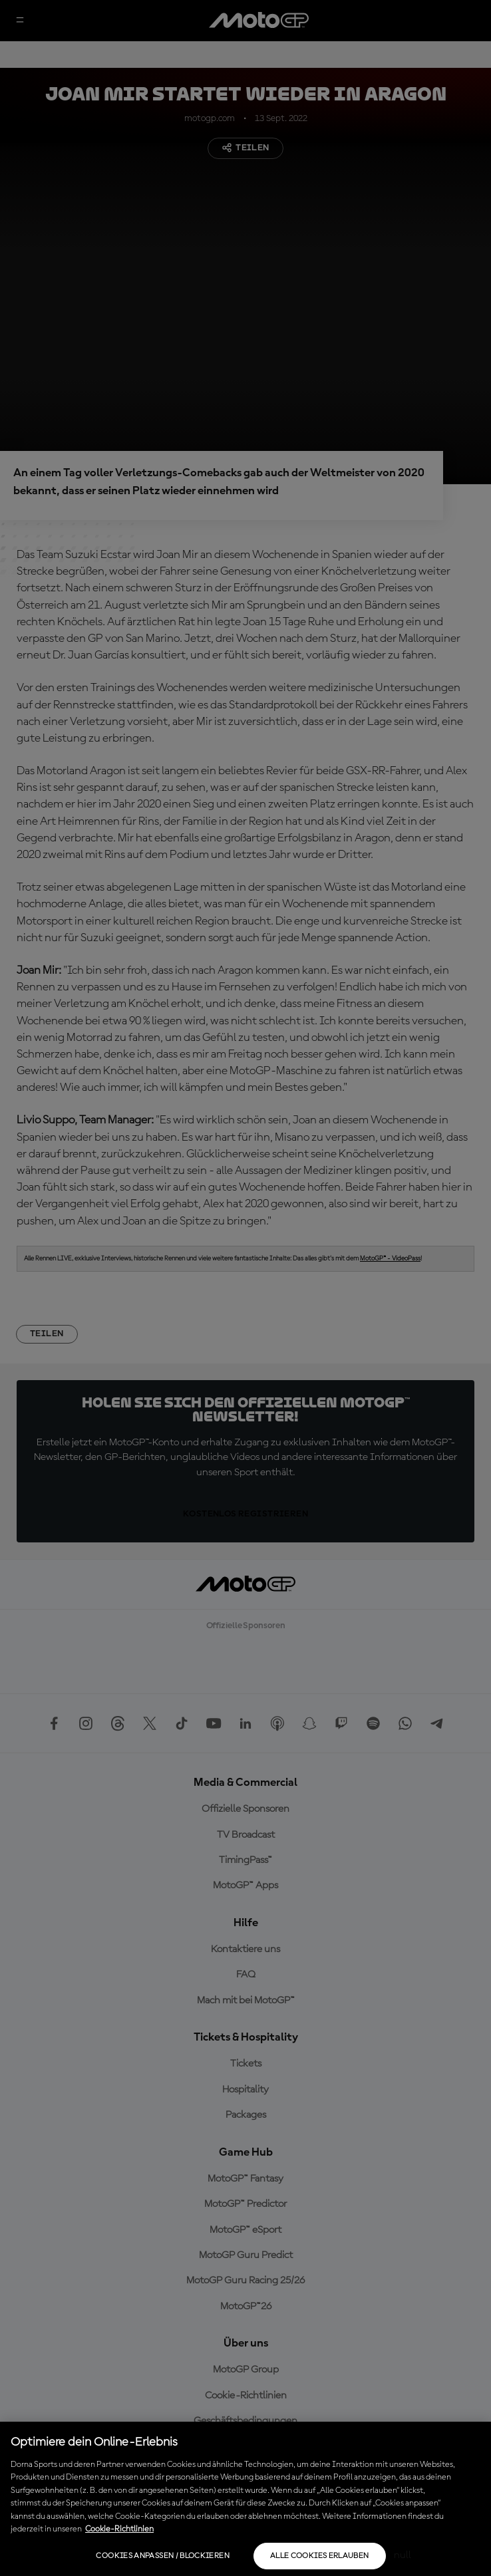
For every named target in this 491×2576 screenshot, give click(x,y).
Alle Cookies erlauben (319, 2556)
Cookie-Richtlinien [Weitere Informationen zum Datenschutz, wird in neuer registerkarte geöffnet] (119, 2529)
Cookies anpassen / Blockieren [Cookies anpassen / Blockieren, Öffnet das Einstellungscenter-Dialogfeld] (162, 2556)
